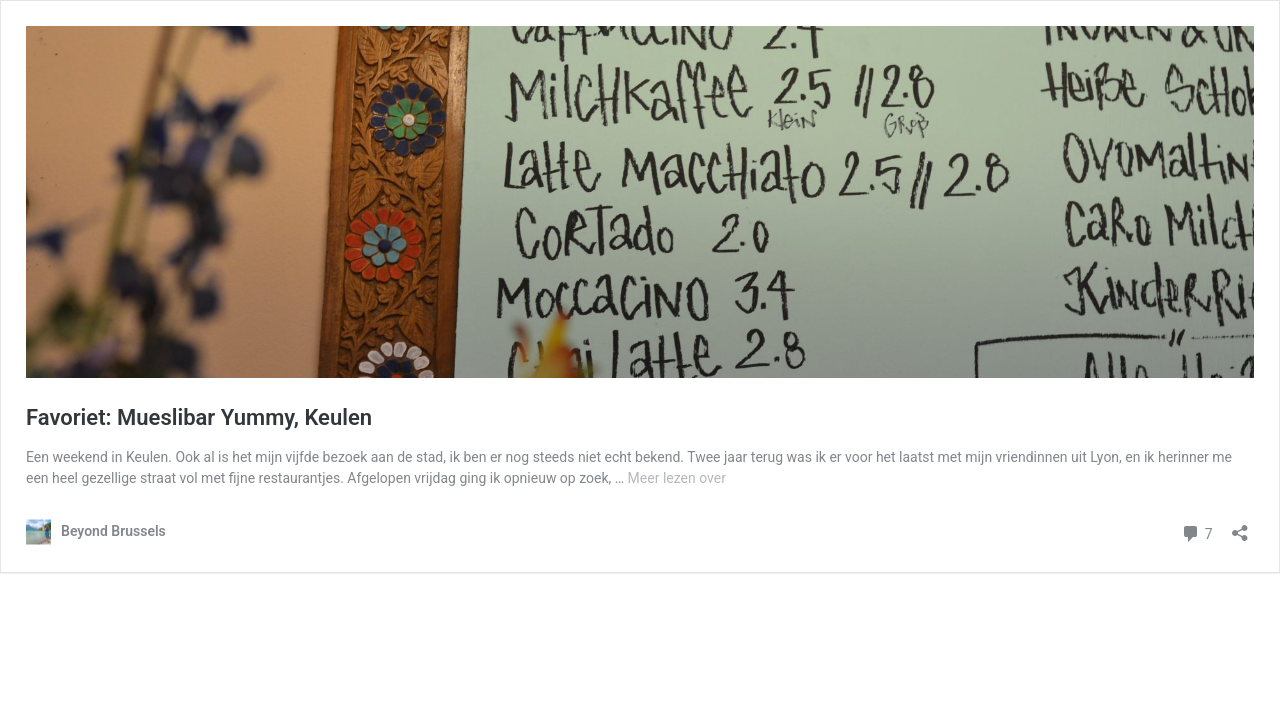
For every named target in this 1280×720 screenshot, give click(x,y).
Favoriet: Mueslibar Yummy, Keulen (199, 417)
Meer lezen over (677, 478)
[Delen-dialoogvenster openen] (1240, 526)
